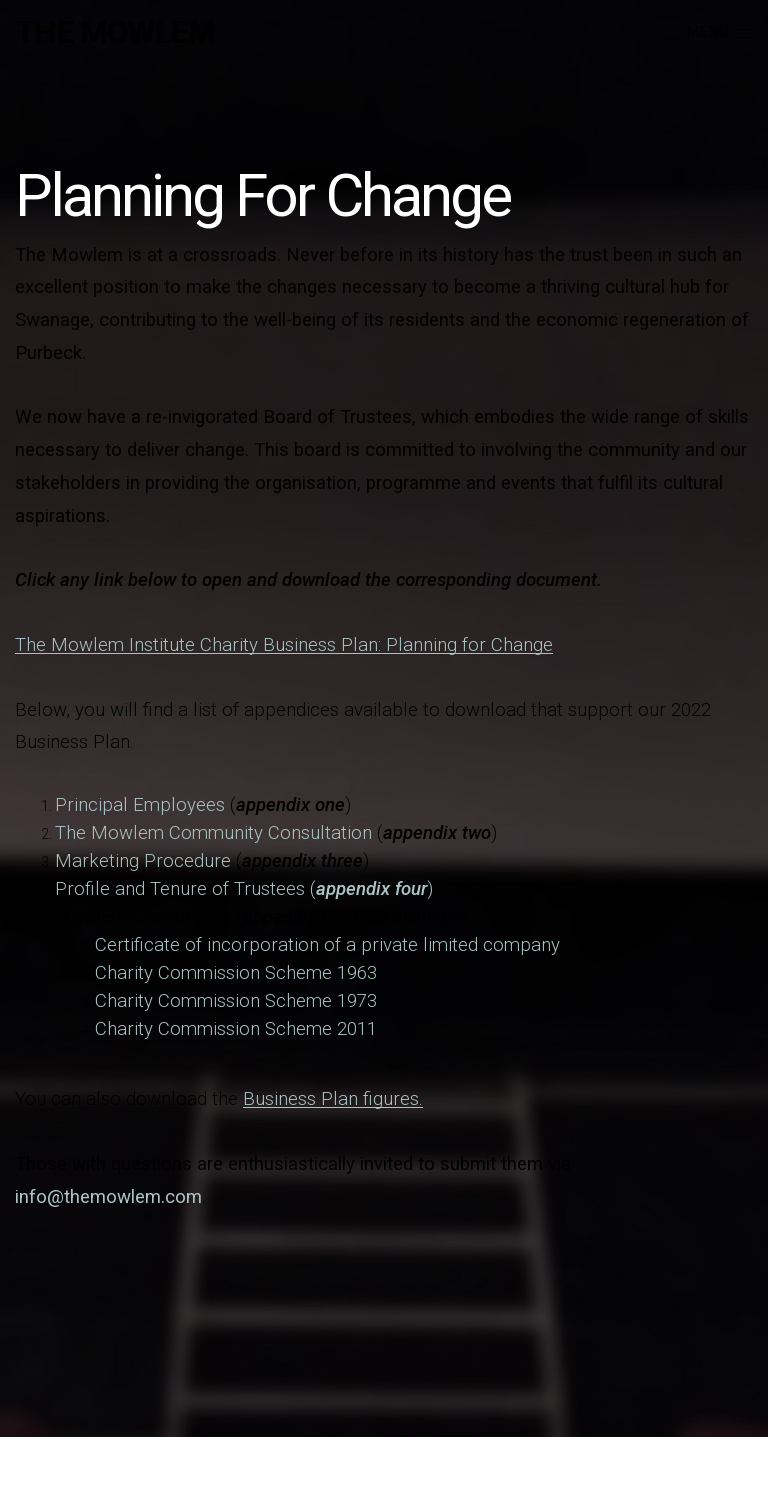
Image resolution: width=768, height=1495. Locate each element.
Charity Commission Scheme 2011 (236, 1029)
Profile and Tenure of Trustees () (244, 889)
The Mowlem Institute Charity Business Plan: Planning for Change (284, 645)
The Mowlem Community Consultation (213, 833)
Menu (720, 31)
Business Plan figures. (333, 1099)
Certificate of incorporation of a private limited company (327, 945)
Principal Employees (140, 805)
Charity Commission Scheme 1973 (236, 1001)
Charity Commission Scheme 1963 (236, 973)
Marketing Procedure (143, 861)
